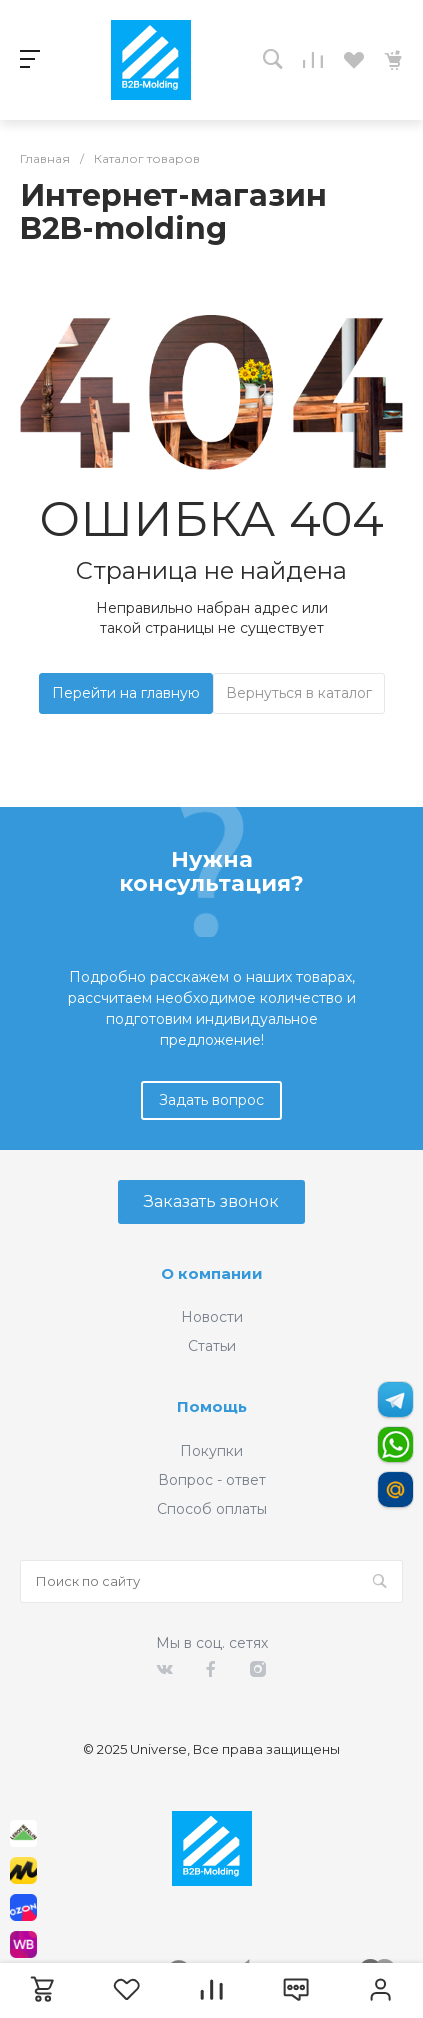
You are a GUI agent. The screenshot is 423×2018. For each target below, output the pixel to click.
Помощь (212, 1406)
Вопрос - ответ (212, 1480)
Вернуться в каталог (299, 693)
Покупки (211, 1451)
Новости (212, 1317)
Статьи (212, 1346)
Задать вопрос (211, 1100)
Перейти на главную (126, 693)
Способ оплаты (212, 1509)
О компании (212, 1273)
